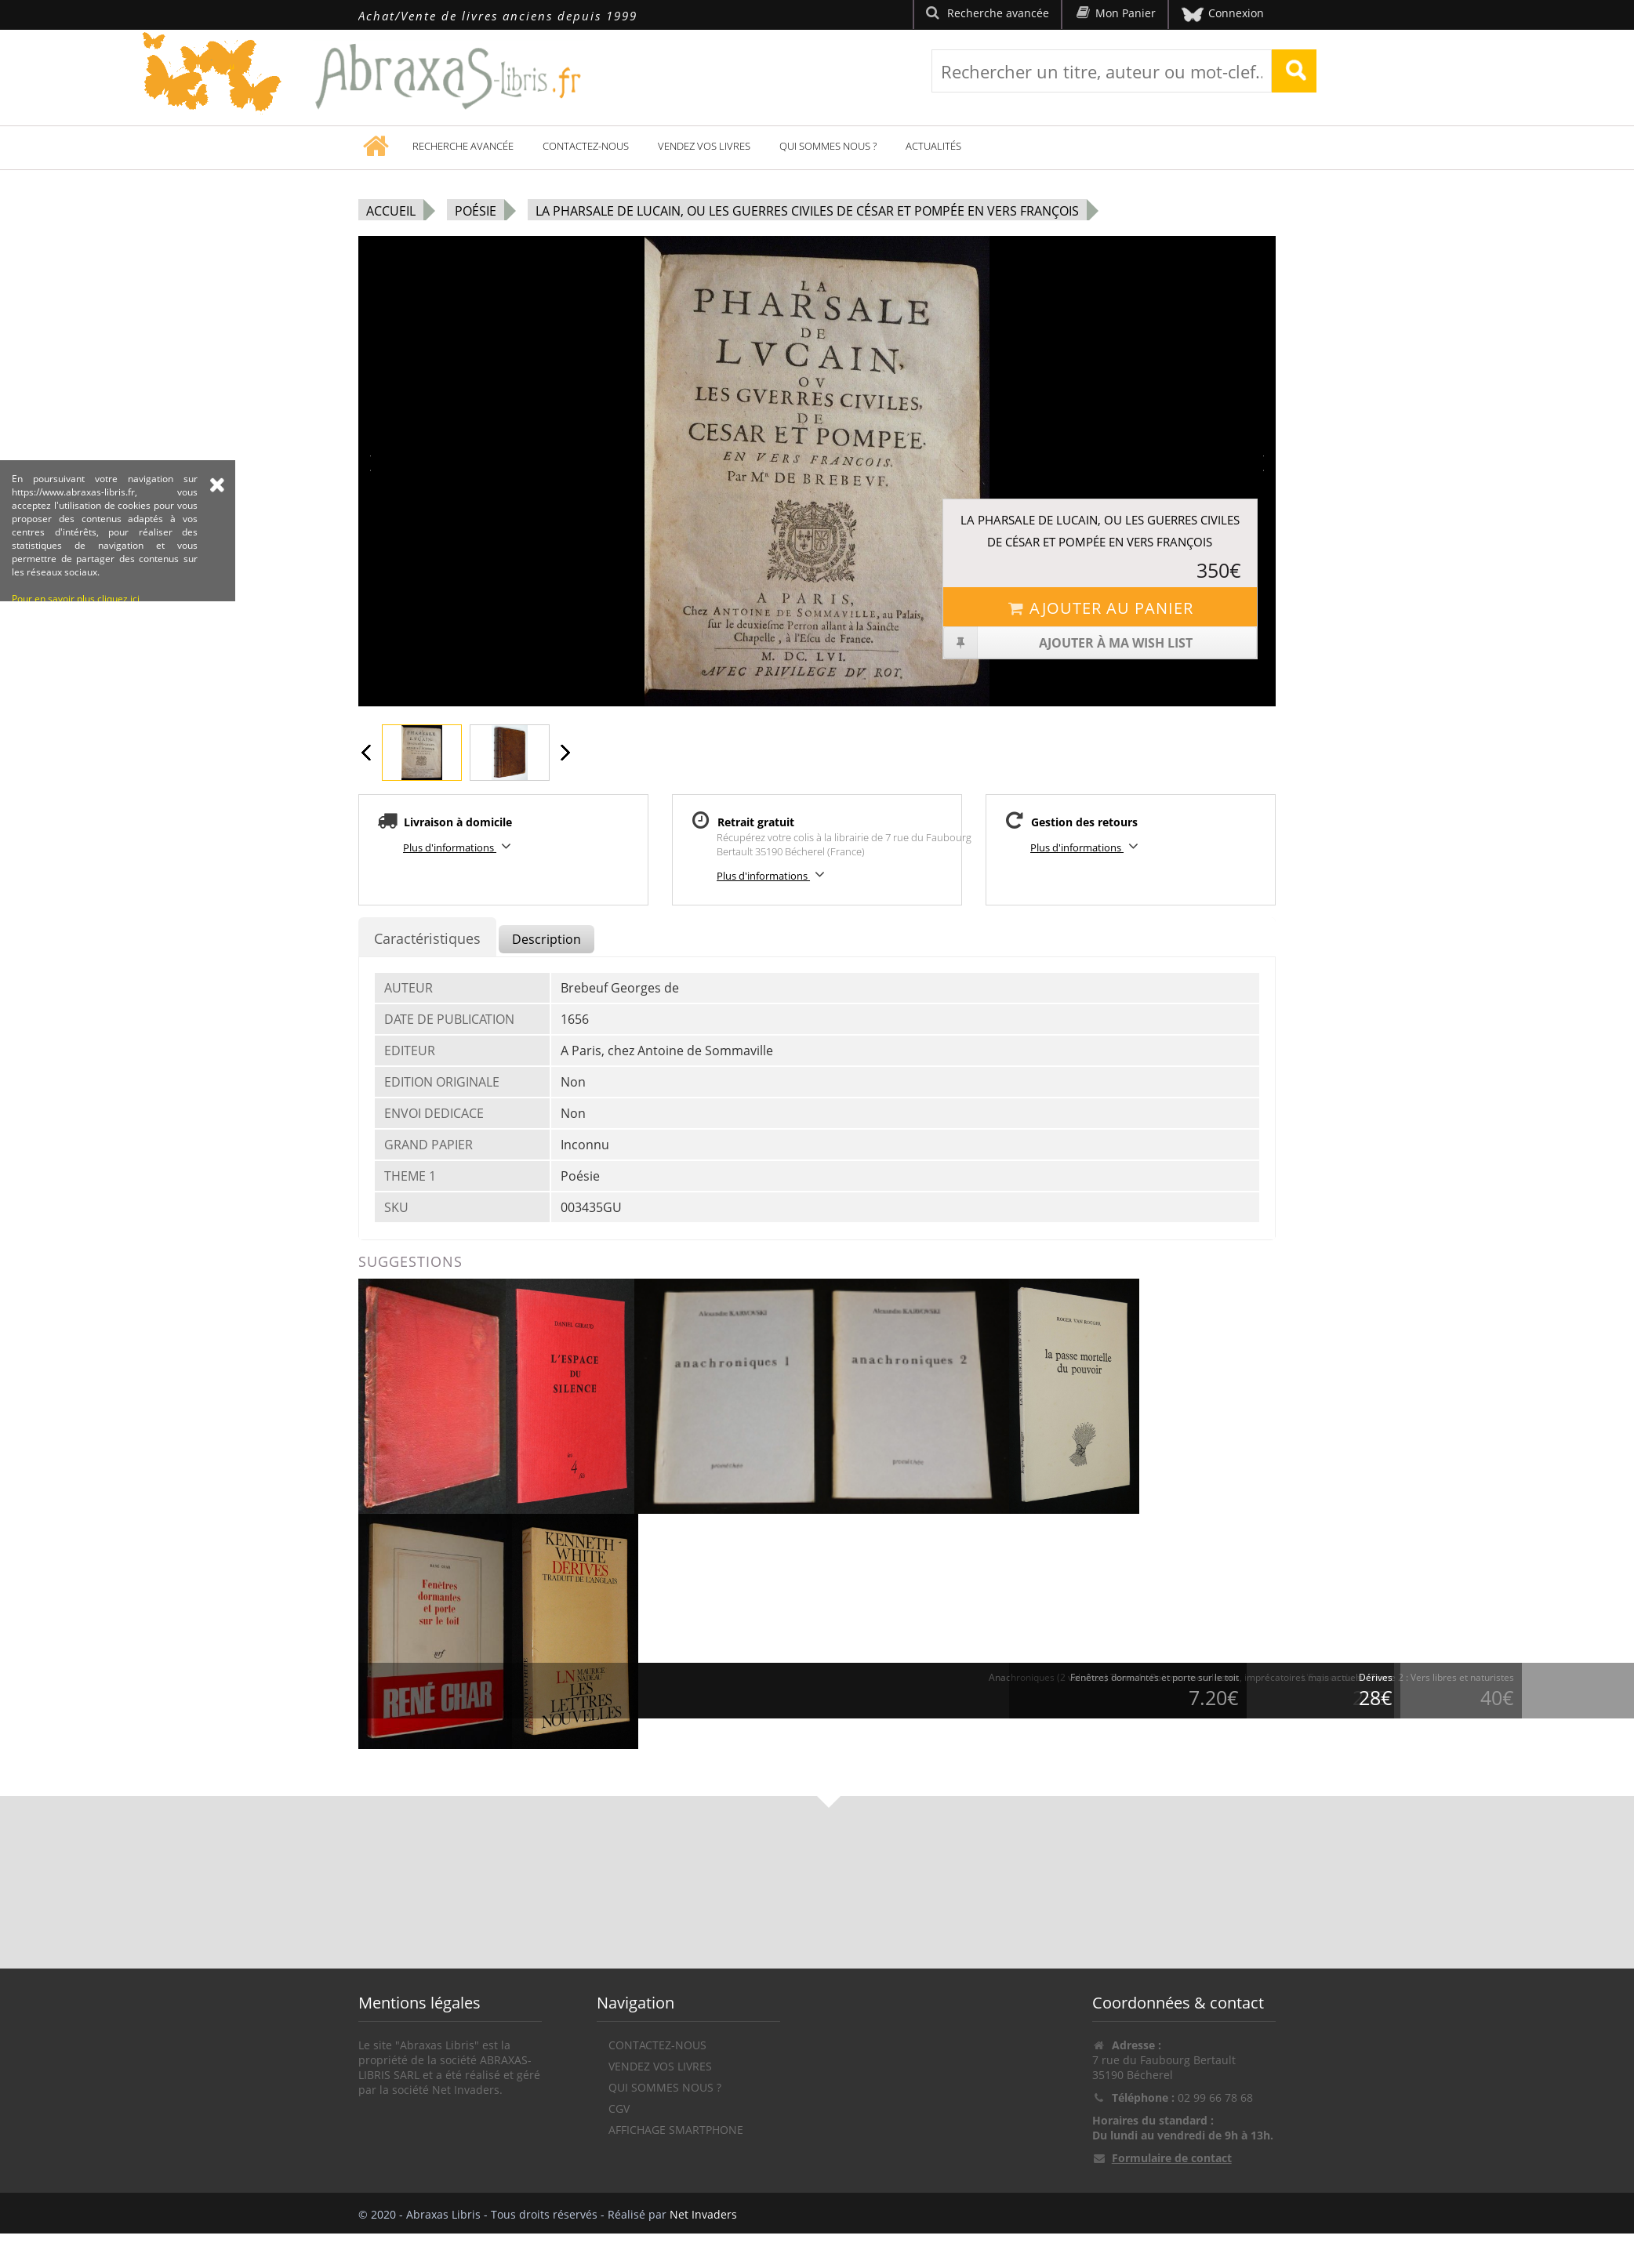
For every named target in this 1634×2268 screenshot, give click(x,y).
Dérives (1376, 1677)
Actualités (933, 146)
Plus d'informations (459, 846)
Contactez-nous (586, 146)
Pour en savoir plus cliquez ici (76, 687)
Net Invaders (703, 2214)
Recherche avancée (463, 146)
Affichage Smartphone (675, 2129)
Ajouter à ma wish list (1068, 642)
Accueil (391, 211)
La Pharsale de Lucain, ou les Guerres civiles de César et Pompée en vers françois (807, 211)
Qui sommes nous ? (828, 146)
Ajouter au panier (1099, 608)
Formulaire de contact (1172, 2157)
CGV (619, 2108)
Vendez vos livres (704, 146)
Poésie (475, 211)
